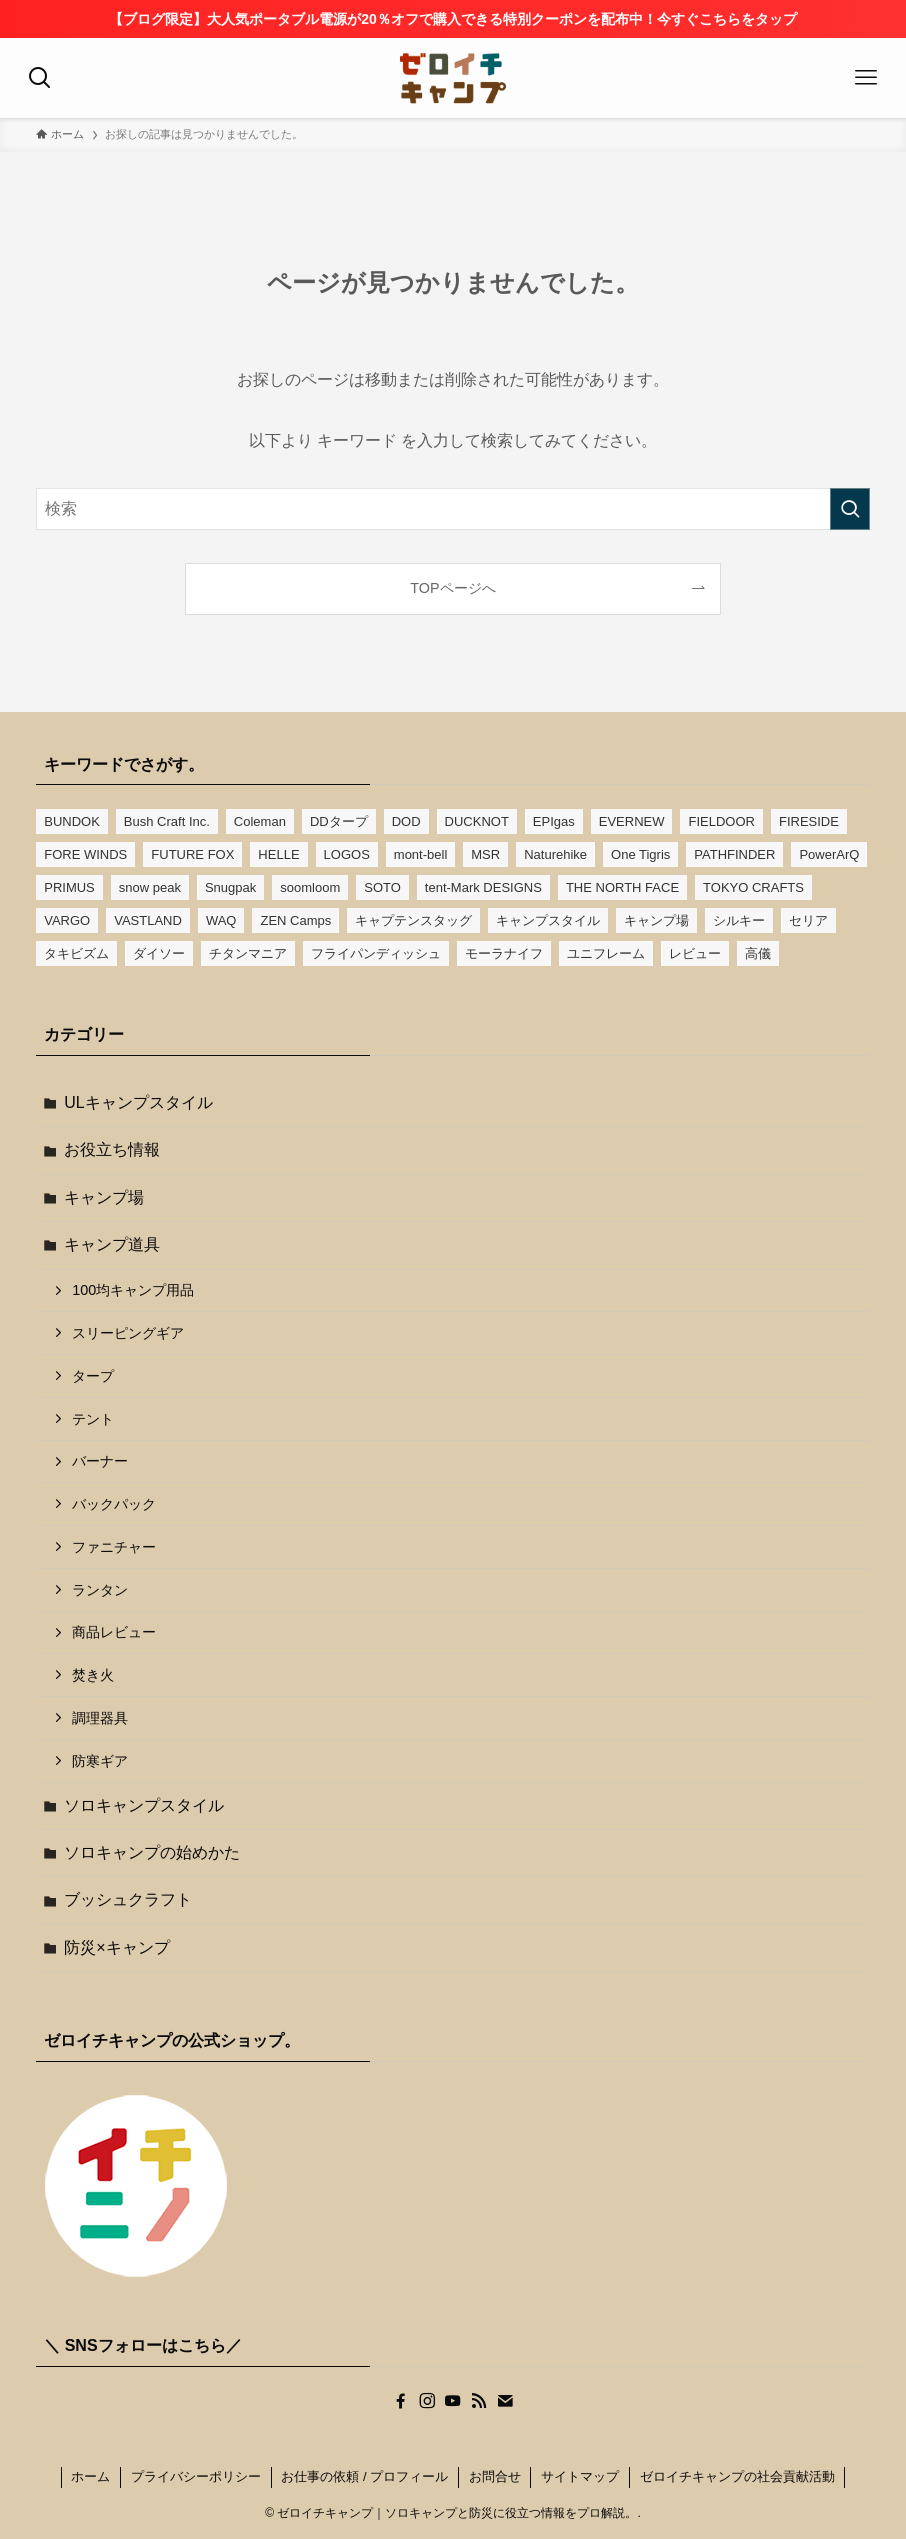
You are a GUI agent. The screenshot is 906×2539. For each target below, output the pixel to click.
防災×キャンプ (116, 1947)
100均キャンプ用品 (133, 1290)
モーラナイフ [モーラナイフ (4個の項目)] (504, 953)
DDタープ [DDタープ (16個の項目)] (339, 821)
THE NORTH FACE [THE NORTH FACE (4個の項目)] (622, 887)
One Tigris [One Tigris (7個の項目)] (640, 854)
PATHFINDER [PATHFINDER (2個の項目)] (734, 854)
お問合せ (495, 2476)
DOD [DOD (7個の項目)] (406, 821)
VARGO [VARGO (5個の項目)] (67, 920)
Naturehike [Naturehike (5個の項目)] (555, 854)
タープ (93, 1376)
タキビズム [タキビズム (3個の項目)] (76, 953)
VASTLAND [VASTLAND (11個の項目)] (148, 920)
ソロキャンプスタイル (144, 1805)
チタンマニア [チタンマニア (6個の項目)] (248, 953)
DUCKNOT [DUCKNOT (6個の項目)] (477, 821)
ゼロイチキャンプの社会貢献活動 (737, 2476)
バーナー (100, 1461)
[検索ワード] (453, 509)
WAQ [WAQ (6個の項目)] (221, 920)
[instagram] (427, 2401)
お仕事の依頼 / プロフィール (364, 2476)
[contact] (505, 2401)
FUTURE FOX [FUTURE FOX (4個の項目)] (192, 854)
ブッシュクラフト (128, 1899)
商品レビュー (114, 1632)
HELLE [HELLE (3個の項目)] (278, 854)
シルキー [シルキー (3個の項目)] (739, 920)
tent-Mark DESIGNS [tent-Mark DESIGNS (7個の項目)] (483, 887)
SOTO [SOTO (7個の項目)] (382, 887)
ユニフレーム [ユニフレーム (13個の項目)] (606, 953)
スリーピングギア (128, 1333)
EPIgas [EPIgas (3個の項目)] (554, 821)
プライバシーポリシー (196, 2476)
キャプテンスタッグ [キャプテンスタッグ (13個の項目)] (413, 920)
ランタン (100, 1590)
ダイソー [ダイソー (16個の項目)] (159, 953)
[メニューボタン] (866, 78)
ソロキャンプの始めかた (152, 1852)
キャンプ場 (104, 1197)
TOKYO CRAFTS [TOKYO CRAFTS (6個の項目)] (753, 887)
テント (93, 1419)
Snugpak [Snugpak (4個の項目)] (230, 887)
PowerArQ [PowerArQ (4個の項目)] (829, 854)
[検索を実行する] (850, 509)
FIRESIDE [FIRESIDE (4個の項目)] (809, 821)
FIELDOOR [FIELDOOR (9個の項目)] (721, 821)
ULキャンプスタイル (138, 1102)
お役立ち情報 (112, 1149)
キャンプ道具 (112, 1244)
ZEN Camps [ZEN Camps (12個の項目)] (295, 920)
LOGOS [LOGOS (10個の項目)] (347, 854)
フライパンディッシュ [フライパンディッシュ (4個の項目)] (376, 953)
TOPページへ (452, 588)
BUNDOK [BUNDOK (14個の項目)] (72, 821)
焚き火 (93, 1675)
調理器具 (100, 1718)
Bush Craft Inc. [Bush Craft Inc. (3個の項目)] (167, 821)
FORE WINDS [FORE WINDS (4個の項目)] (85, 854)
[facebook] (401, 2401)
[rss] (479, 2401)
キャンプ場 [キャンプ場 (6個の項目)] (656, 920)
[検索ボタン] (40, 78)
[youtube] (453, 2401)
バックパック (114, 1504)
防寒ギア (100, 1761)
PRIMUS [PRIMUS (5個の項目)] (69, 887)
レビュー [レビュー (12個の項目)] (695, 953)
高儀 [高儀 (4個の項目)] (758, 953)
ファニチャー (114, 1547)
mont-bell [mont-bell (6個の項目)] (420, 854)
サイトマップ (580, 2476)
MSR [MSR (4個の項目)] (485, 854)
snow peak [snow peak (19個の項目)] (150, 887)
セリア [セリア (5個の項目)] (808, 920)
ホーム (90, 2476)
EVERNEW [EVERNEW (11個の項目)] (632, 821)
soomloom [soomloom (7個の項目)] (310, 887)
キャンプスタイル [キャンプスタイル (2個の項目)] (548, 920)
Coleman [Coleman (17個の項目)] (260, 821)
